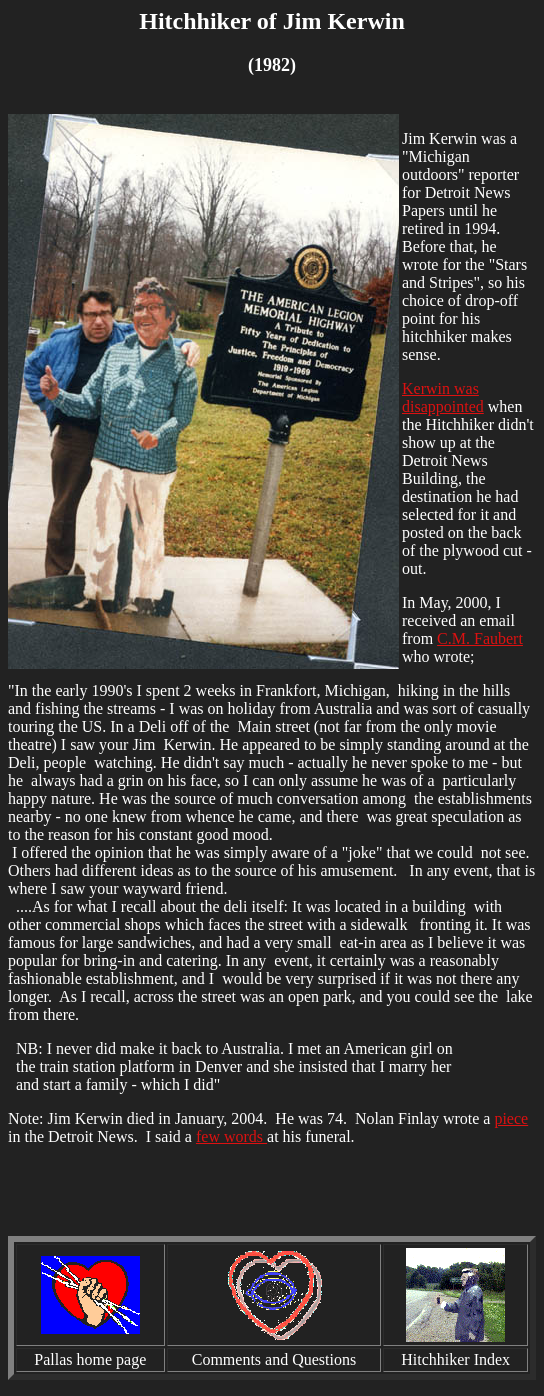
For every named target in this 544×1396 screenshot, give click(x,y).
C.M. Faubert (480, 638)
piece (511, 1118)
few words (231, 1136)
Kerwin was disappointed (443, 397)
